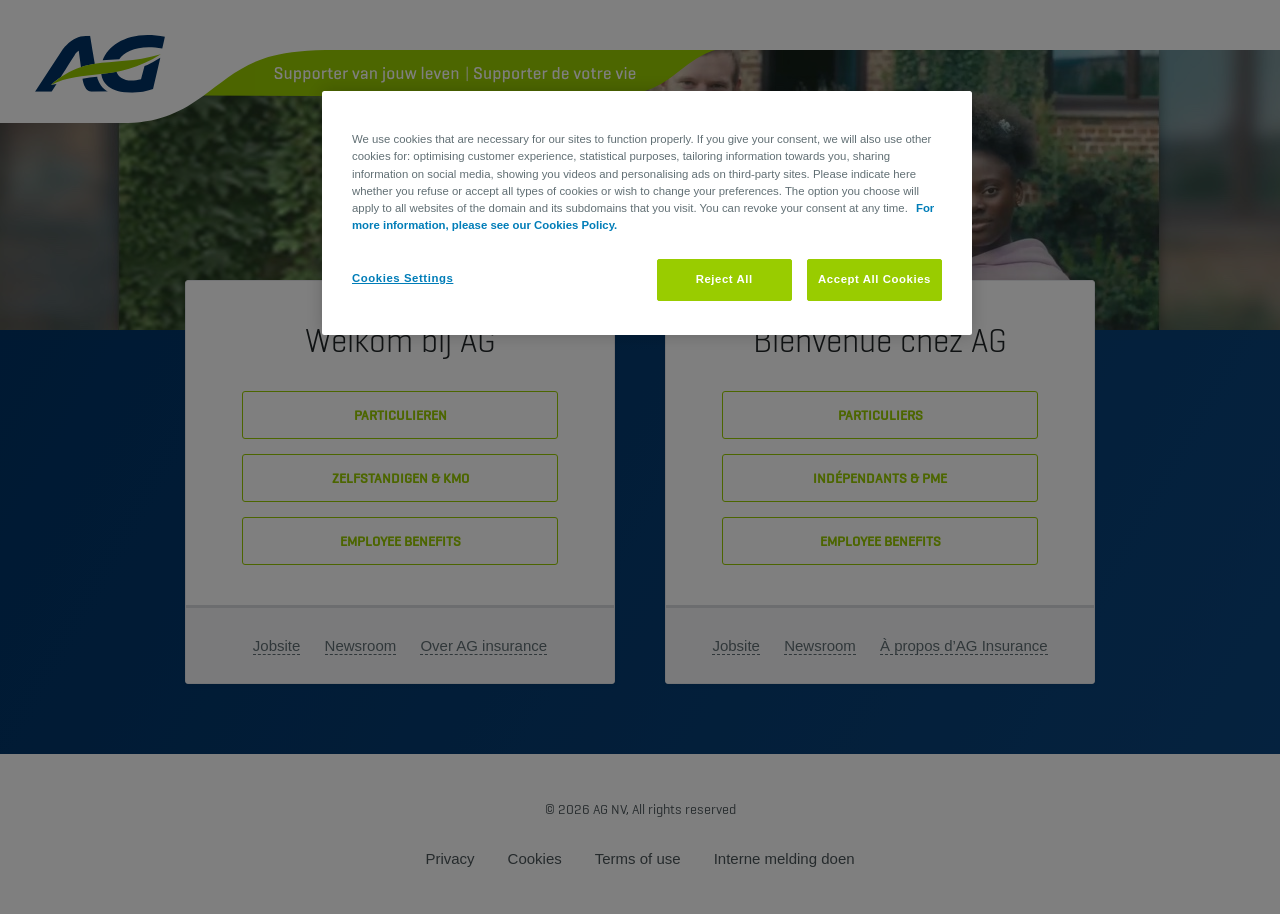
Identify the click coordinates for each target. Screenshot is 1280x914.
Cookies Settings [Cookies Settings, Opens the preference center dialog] (402, 278)
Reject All (724, 279)
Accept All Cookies (874, 279)
